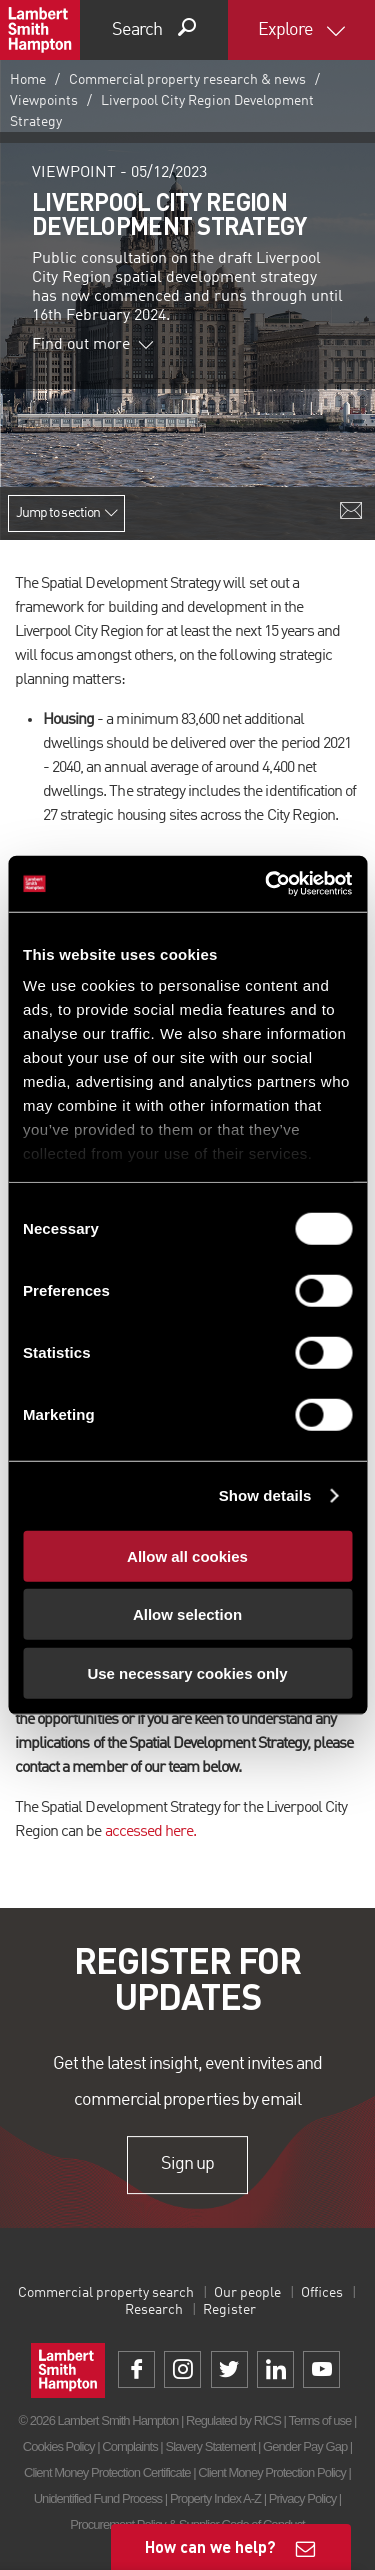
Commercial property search (106, 2293)
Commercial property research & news (187, 80)
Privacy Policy (302, 2498)
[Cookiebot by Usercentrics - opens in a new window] (267, 884)
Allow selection (187, 1614)
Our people (247, 2293)
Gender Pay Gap (305, 2446)
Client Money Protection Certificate (107, 2472)
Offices (322, 2293)
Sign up (187, 2165)
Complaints (129, 2446)
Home (28, 80)
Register (229, 2310)
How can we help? (210, 2546)
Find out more (93, 345)
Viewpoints (44, 101)
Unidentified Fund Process (98, 2498)
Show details (265, 1495)
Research (154, 2310)
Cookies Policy (59, 2446)
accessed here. (151, 1832)
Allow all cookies (187, 1555)
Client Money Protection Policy (272, 2472)
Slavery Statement (210, 2446)
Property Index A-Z (215, 2498)
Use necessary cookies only (187, 1672)
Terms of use (319, 2420)
